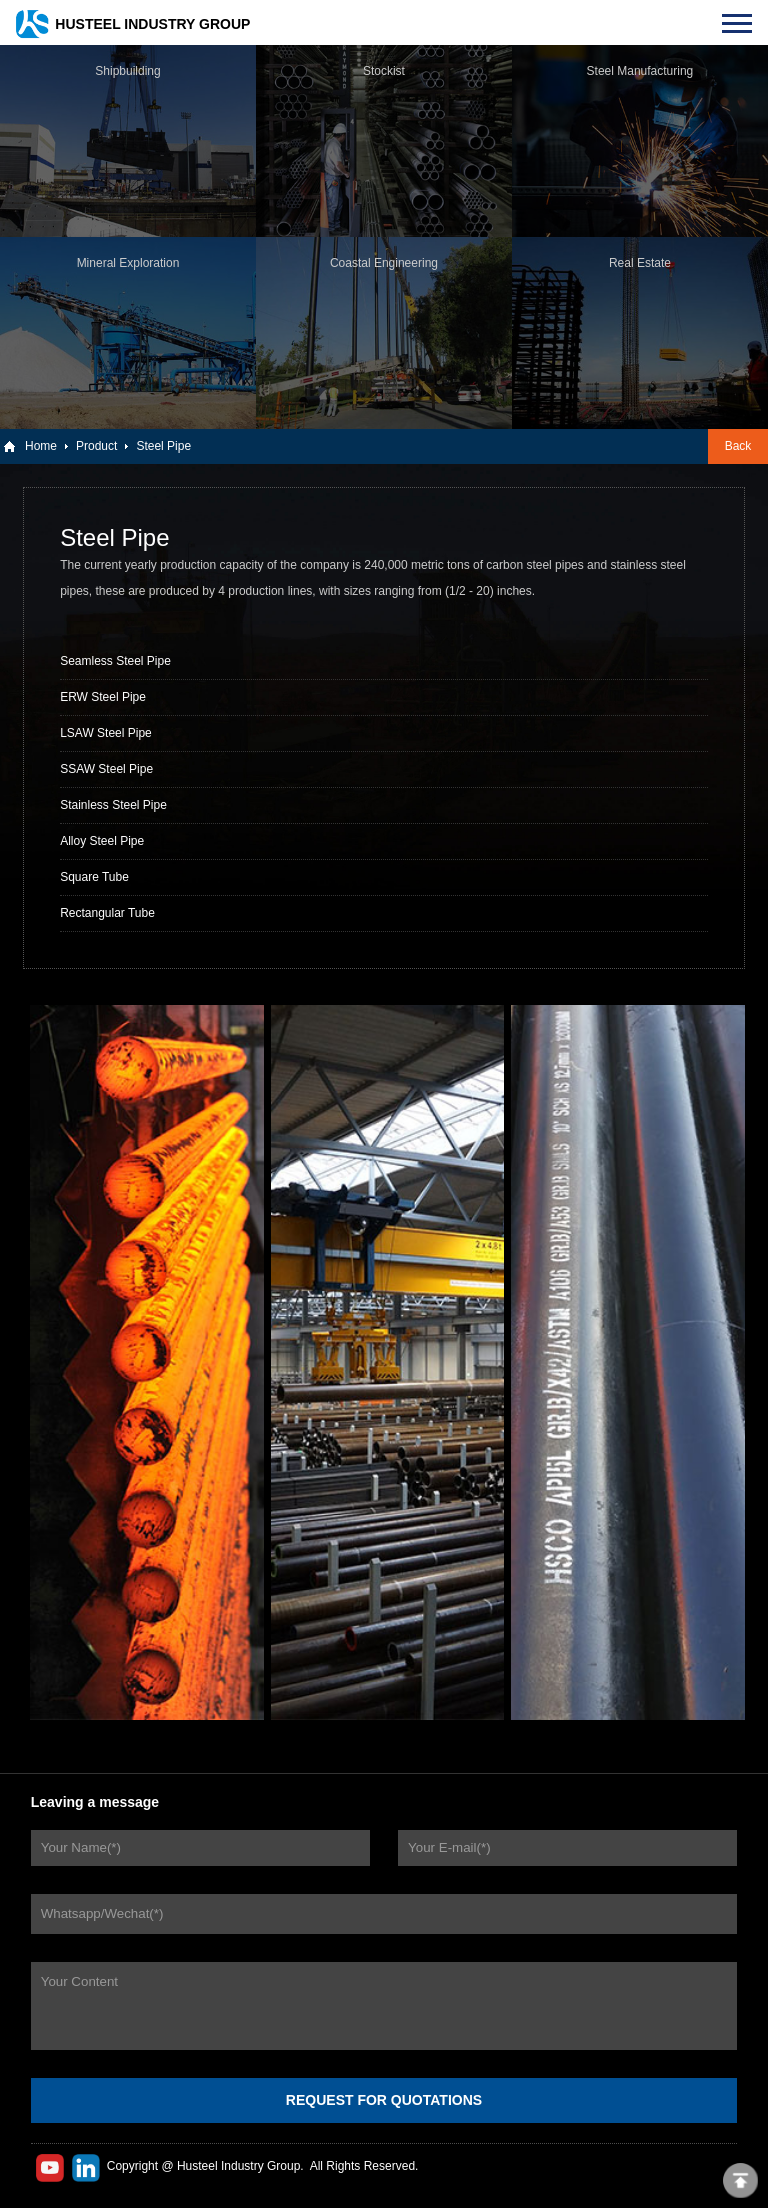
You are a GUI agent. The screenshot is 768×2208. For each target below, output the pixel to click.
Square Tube (94, 877)
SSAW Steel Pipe (106, 769)
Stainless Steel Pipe (113, 805)
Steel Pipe (163, 446)
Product (96, 446)
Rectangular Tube (107, 913)
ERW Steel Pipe (103, 697)
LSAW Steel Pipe (106, 733)
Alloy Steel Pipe (102, 841)
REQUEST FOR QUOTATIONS (384, 2100)
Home (41, 446)
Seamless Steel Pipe (115, 661)
